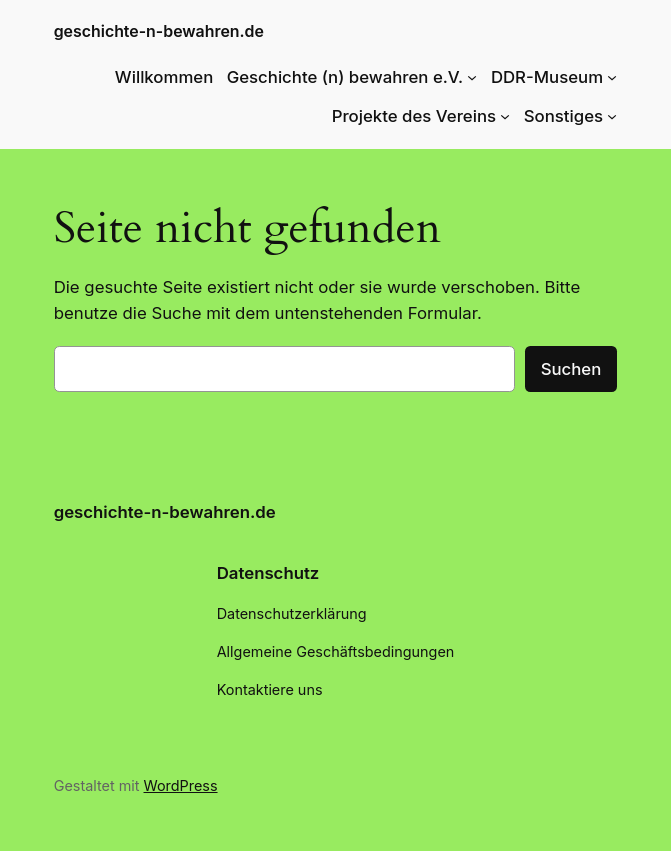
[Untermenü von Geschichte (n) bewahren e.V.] (472, 77)
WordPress (181, 785)
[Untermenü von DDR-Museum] (612, 77)
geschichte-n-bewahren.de (159, 31)
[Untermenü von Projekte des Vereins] (505, 116)
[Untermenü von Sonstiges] (612, 116)
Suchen (571, 369)
